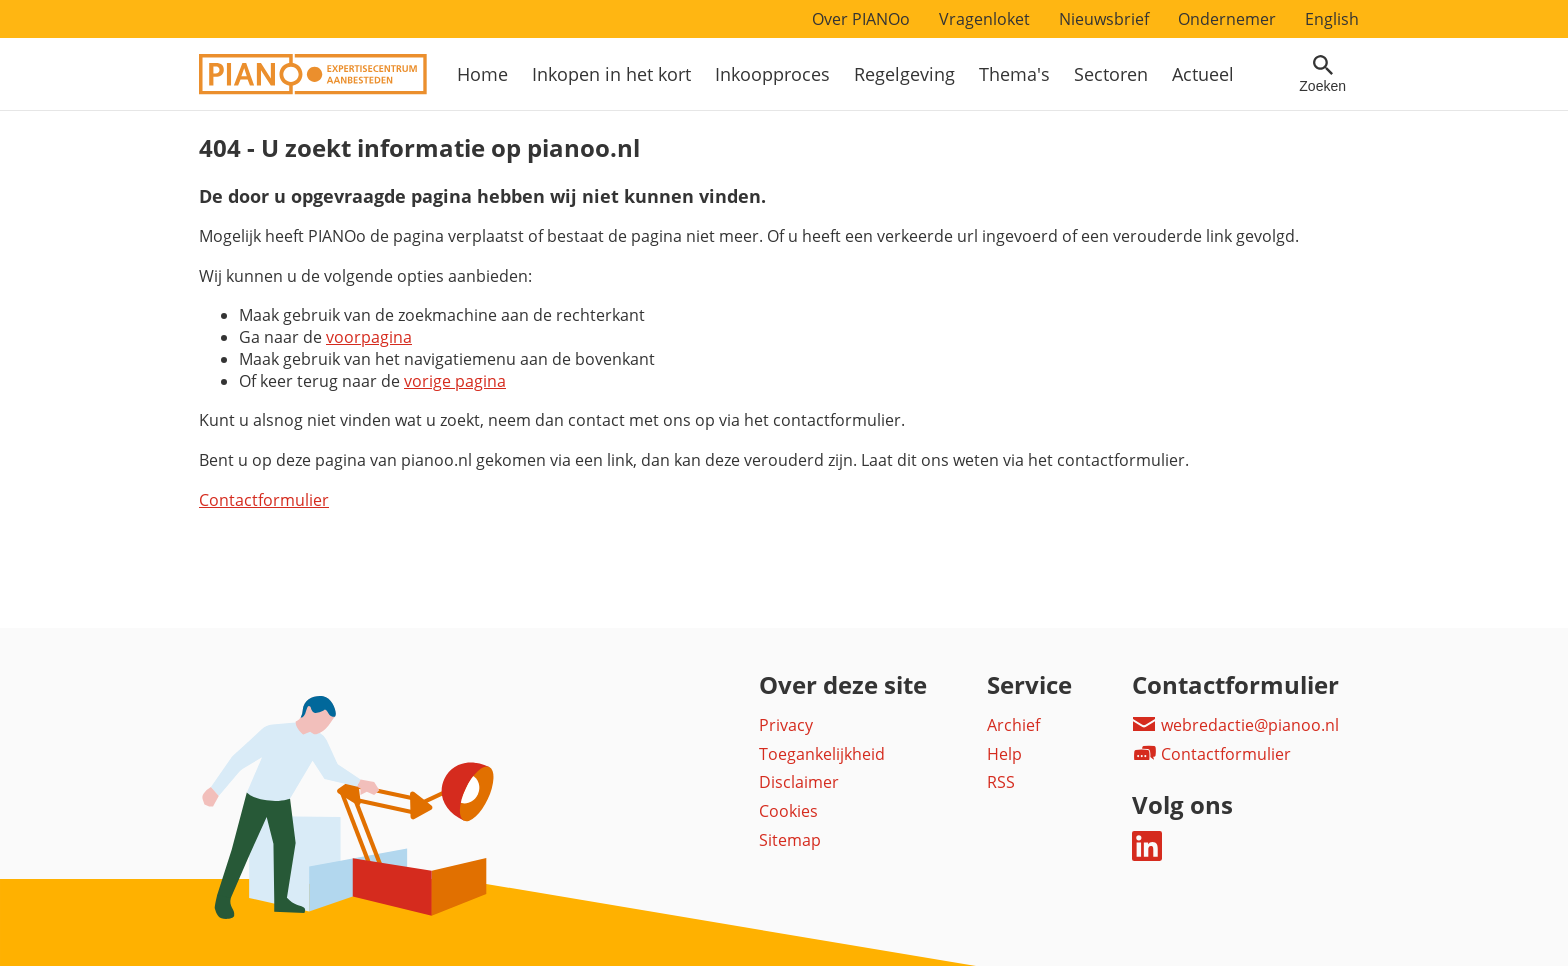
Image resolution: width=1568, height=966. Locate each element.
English (1332, 19)
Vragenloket (984, 19)
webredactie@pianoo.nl (1235, 725)
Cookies (788, 811)
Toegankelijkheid (822, 754)
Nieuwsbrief (1104, 19)
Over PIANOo (861, 19)
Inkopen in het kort (611, 74)
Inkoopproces (772, 74)
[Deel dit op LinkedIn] (1147, 855)
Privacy (786, 725)
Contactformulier (264, 500)
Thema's (1014, 74)
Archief (1013, 725)
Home (482, 74)
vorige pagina (455, 381)
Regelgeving (904, 74)
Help (1004, 754)
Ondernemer (1227, 19)
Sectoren (1111, 74)
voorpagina (369, 337)
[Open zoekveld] (1322, 74)
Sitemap (790, 840)
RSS (1001, 782)
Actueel (1203, 74)
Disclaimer (799, 782)
